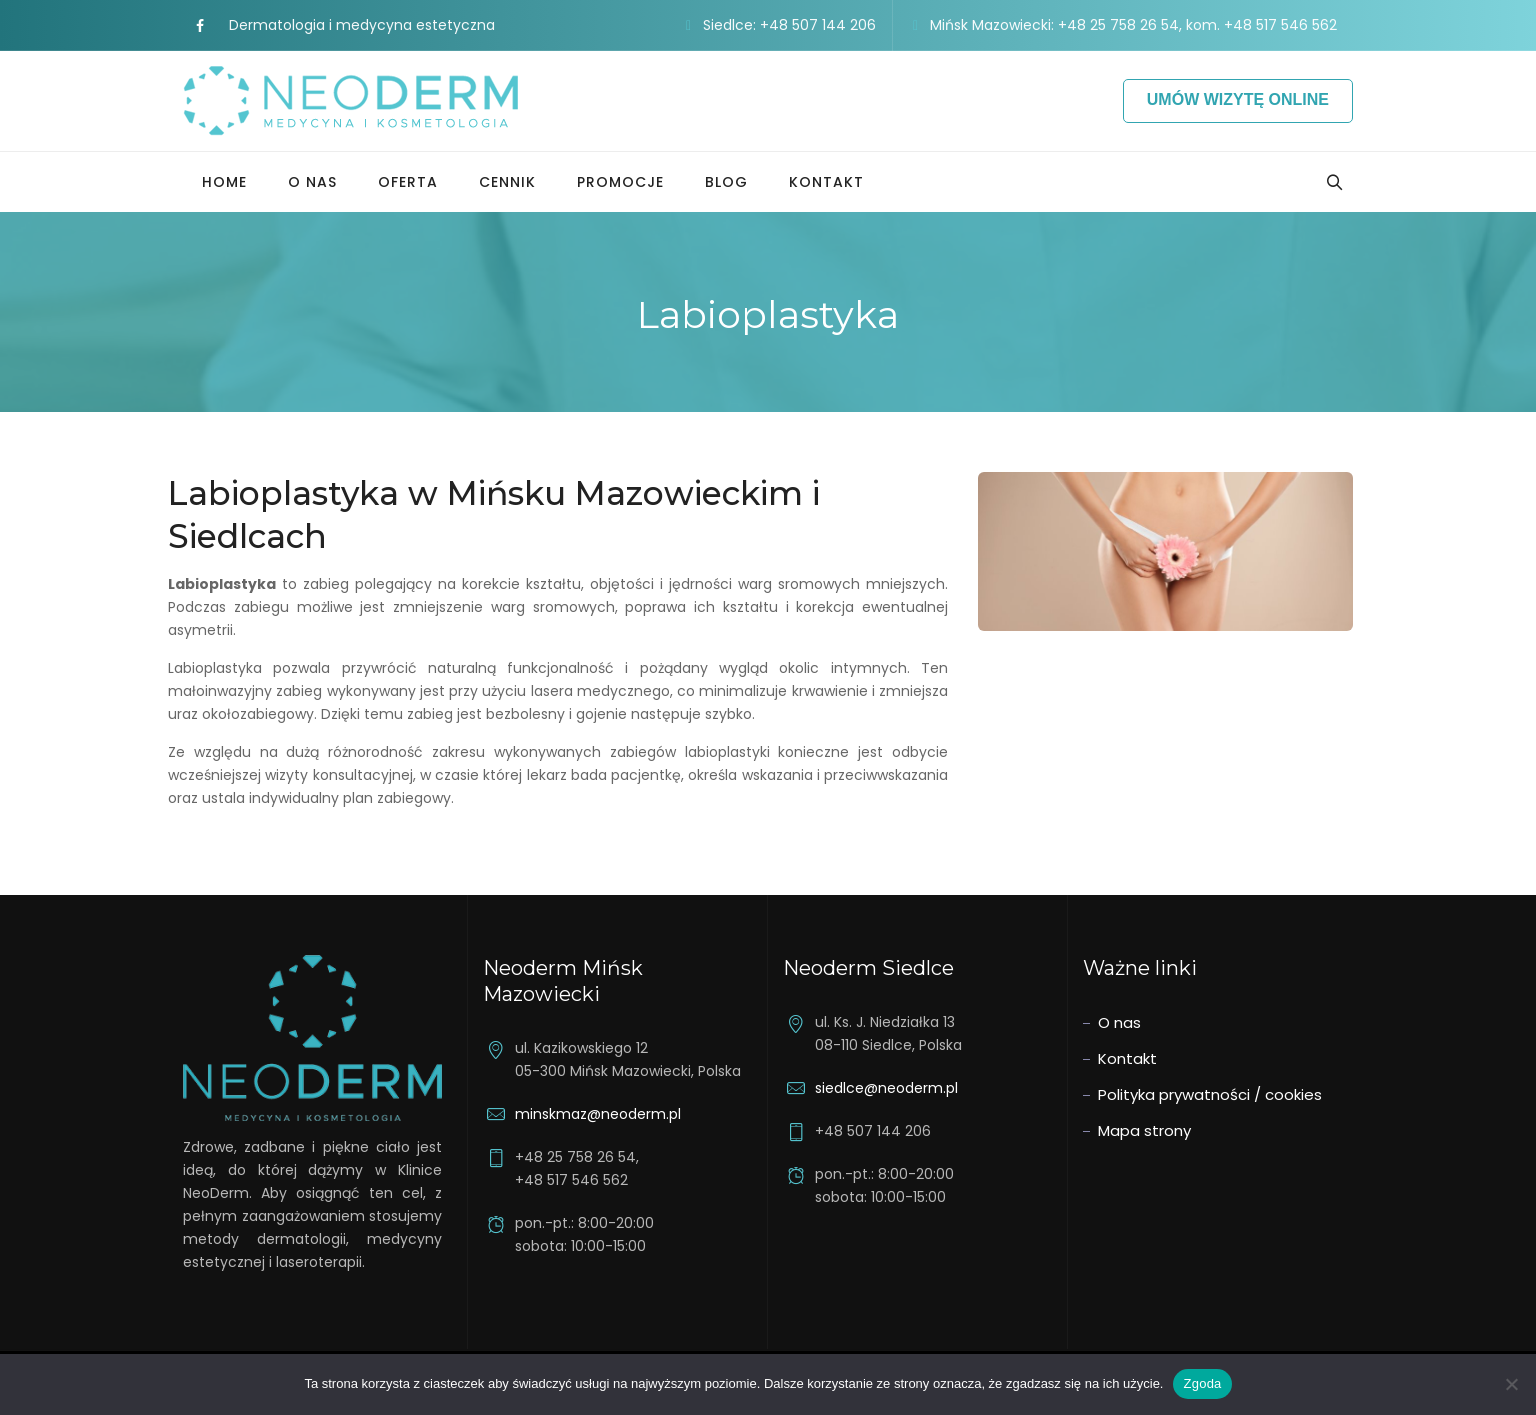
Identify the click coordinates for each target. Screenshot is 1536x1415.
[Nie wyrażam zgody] (1511, 1384)
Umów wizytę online (1238, 99)
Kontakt (826, 182)
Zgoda (1202, 1383)
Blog (726, 182)
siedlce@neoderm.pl (886, 1088)
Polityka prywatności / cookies (1210, 1094)
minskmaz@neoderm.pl (598, 1114)
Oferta (408, 182)
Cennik (507, 182)
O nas (312, 182)
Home (224, 182)
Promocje (620, 182)
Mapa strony (1144, 1130)
